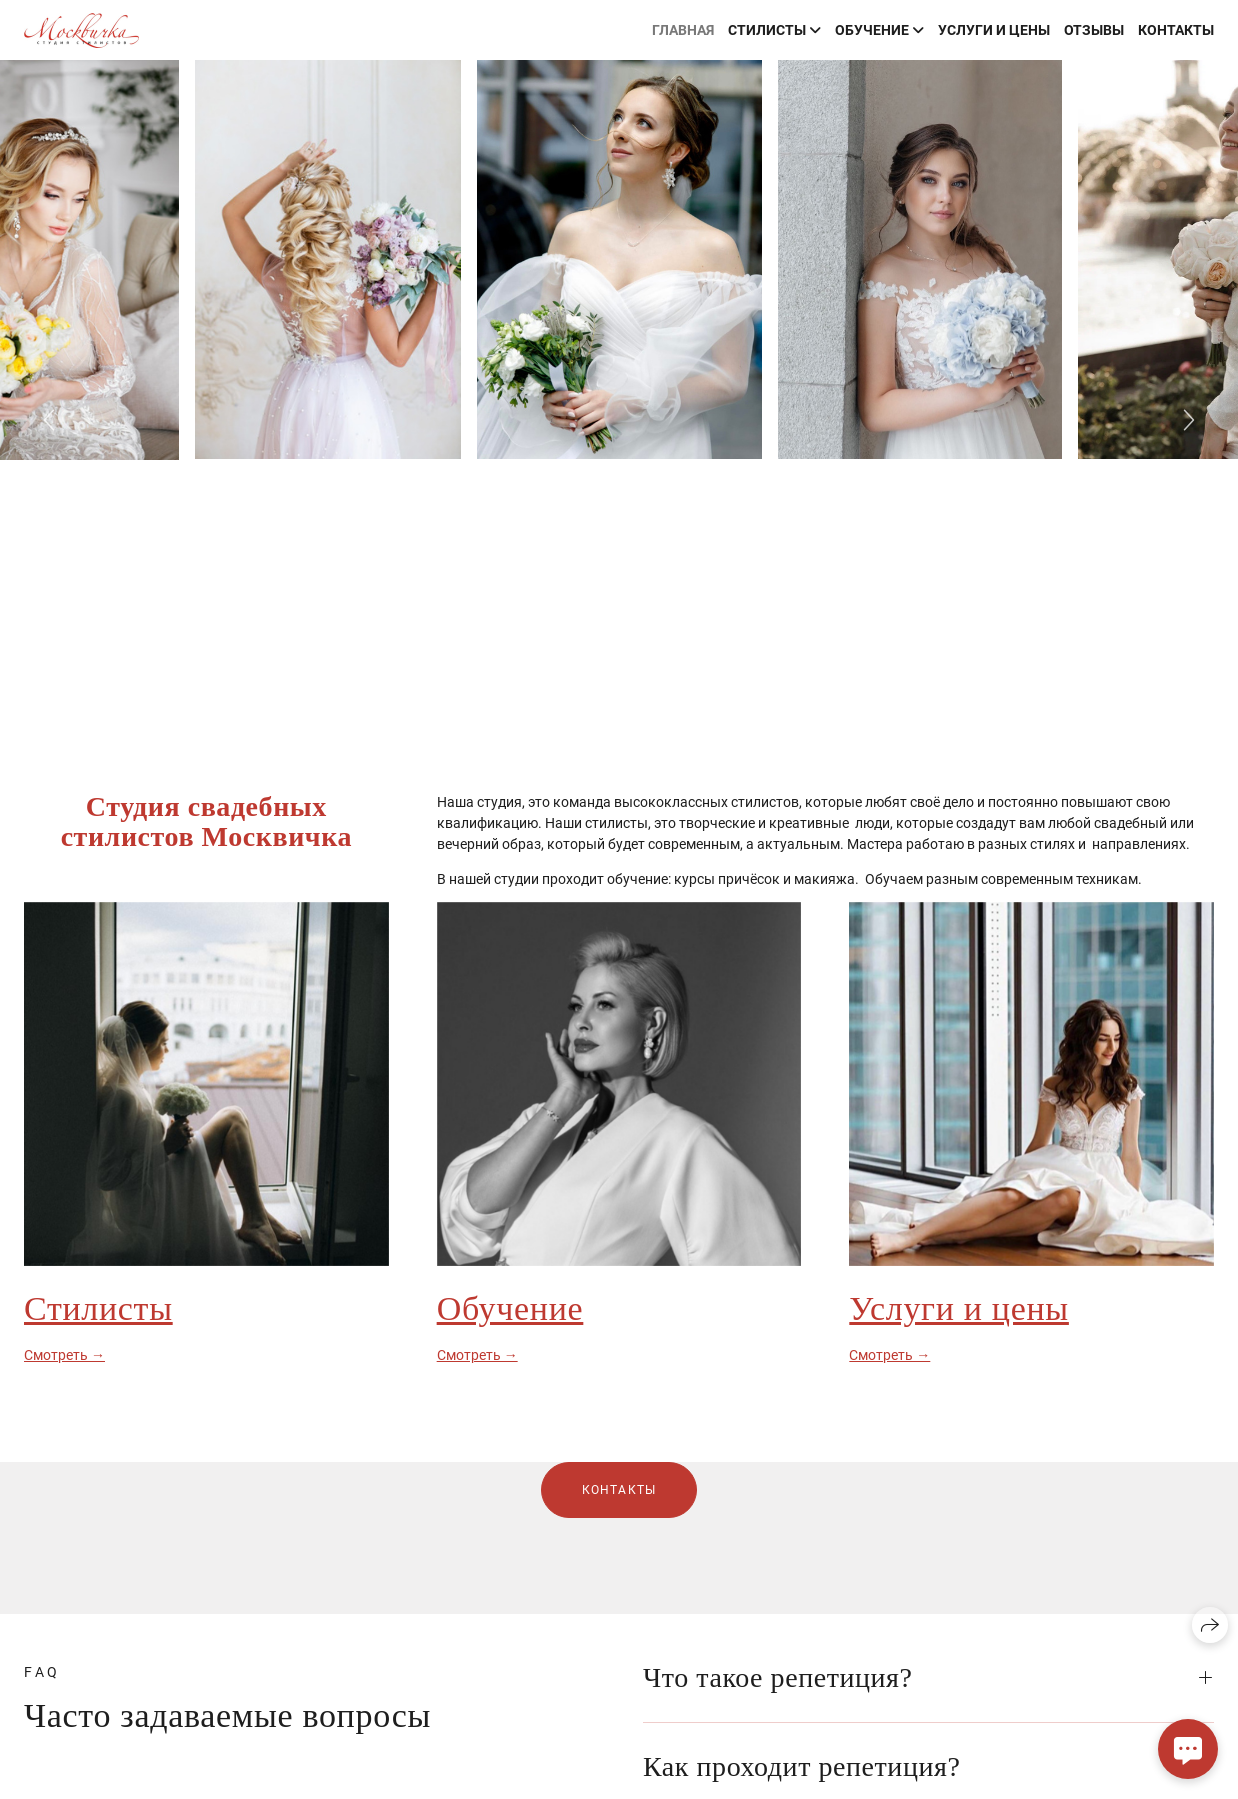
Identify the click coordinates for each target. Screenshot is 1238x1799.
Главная (683, 30)
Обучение (510, 1308)
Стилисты (98, 1308)
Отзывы (1094, 30)
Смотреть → (64, 1355)
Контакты (1176, 30)
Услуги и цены (994, 30)
